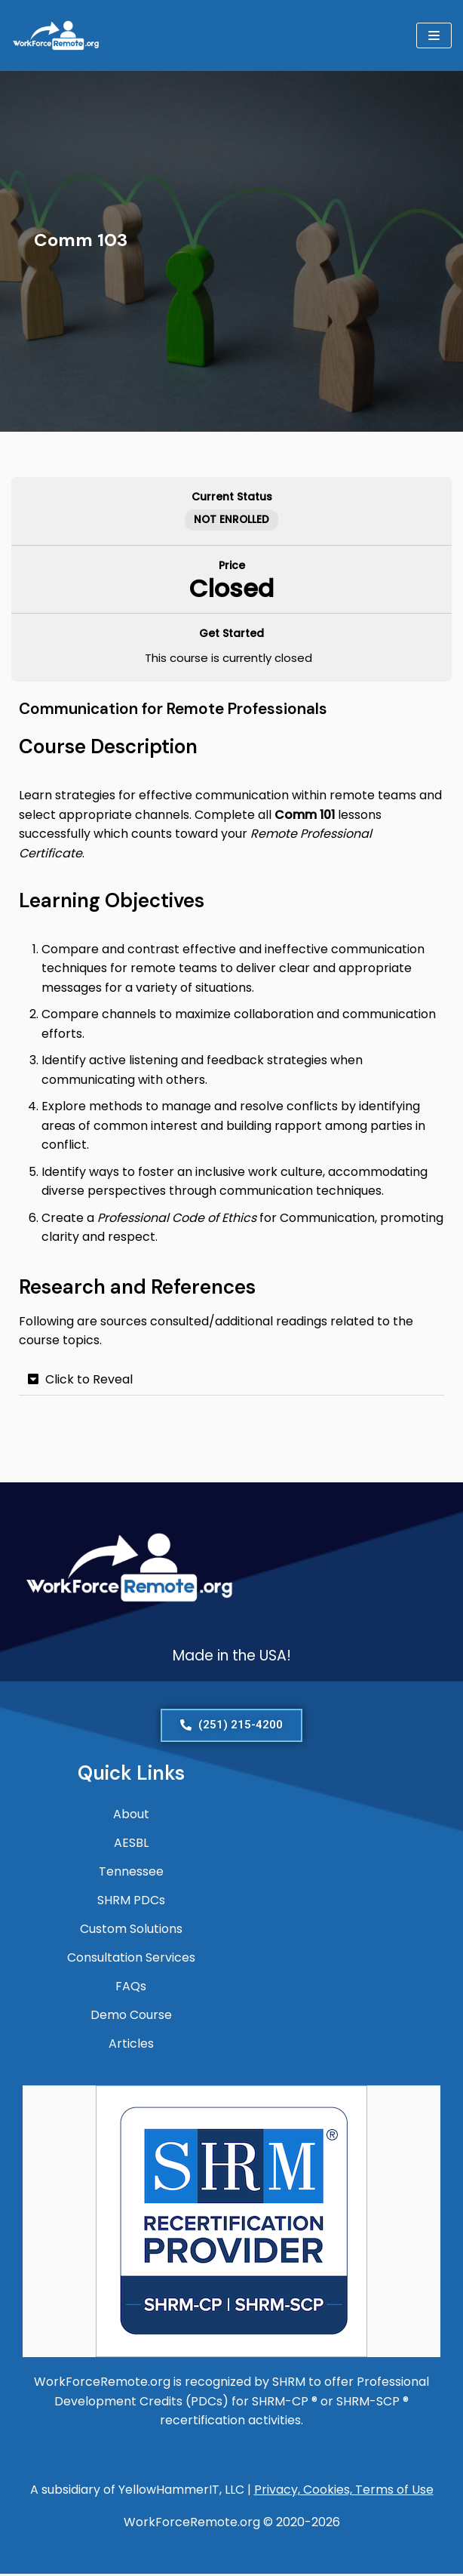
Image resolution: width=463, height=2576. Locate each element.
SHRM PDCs (131, 1902)
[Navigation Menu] (434, 35)
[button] (231, 1381)
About (131, 1816)
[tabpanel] (231, 941)
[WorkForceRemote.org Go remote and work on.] (56, 35)
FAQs (130, 1988)
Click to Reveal (89, 1381)
